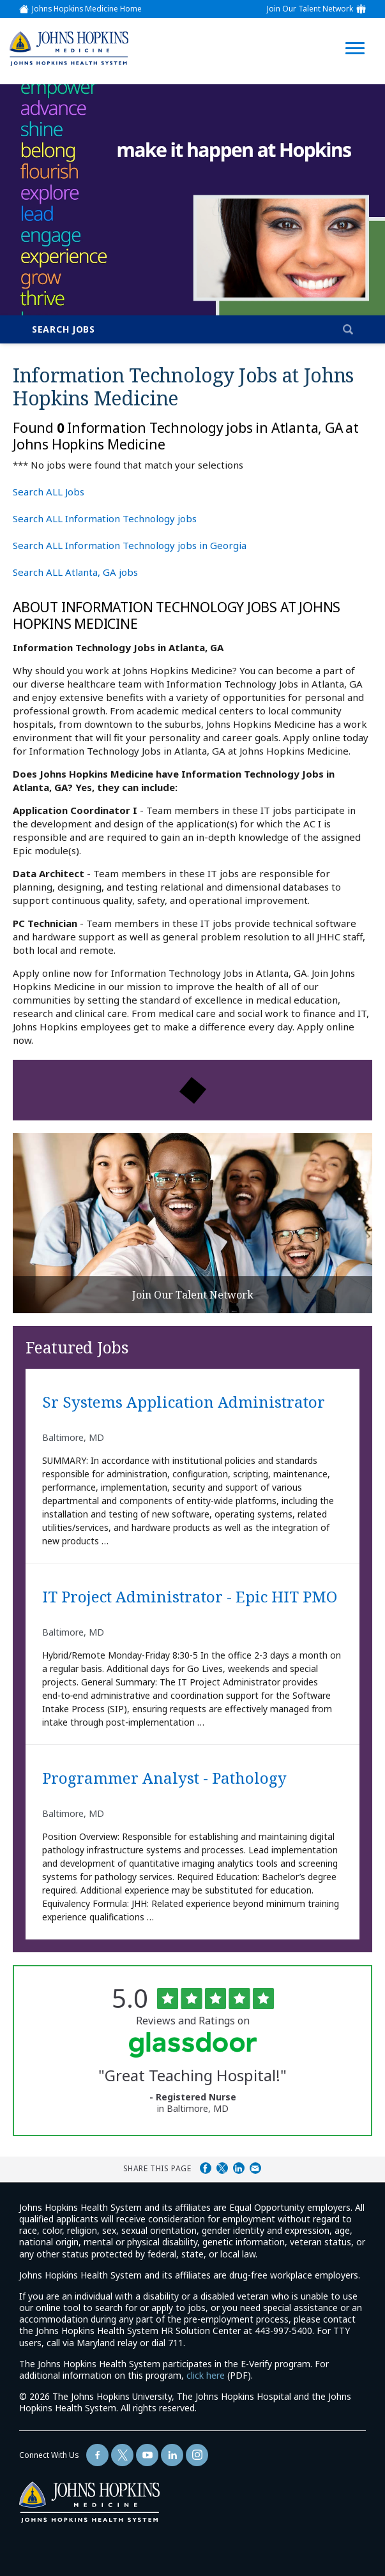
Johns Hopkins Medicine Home (87, 9)
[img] (68, 48)
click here (205, 2375)
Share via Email (255, 2168)
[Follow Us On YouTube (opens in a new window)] (147, 2455)
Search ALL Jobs (48, 491)
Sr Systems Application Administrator (183, 1402)
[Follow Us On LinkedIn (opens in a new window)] (172, 2455)
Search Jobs (63, 329)
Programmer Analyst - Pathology (164, 1778)
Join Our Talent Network (310, 9)
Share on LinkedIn (239, 2168)
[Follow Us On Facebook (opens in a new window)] (97, 2455)
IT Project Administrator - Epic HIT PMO (189, 1597)
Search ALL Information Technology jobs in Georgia (129, 545)
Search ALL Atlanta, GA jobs (75, 572)
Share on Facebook (205, 2168)
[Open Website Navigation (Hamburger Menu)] (354, 33)
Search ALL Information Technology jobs (105, 518)
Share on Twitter (222, 2168)
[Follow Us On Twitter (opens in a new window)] (122, 2455)
